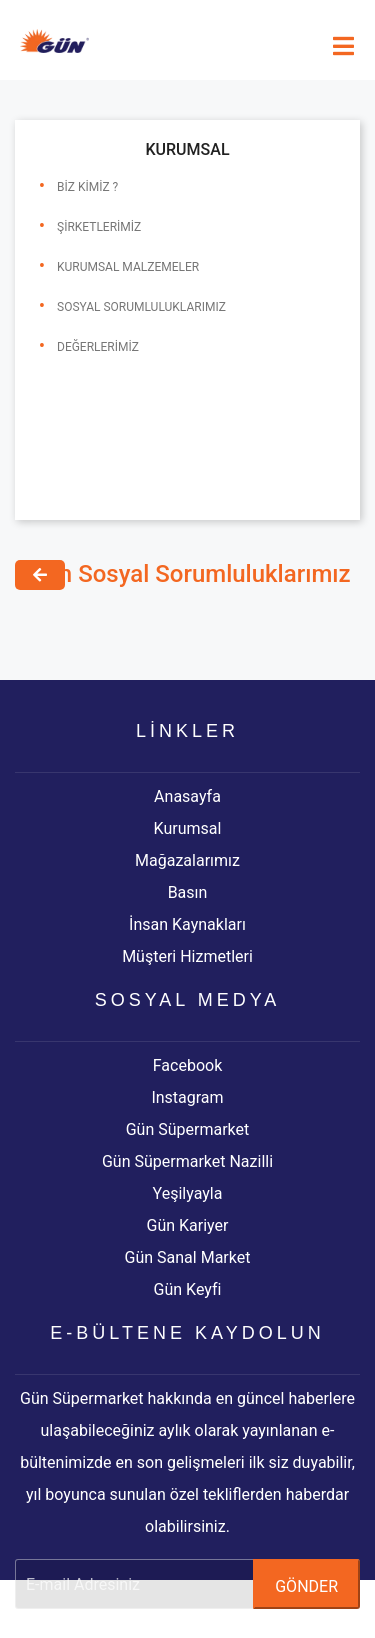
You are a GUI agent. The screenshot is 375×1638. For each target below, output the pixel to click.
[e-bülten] (187, 1584)
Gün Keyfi (188, 1289)
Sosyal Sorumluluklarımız (141, 307)
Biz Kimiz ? (87, 187)
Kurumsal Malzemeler (128, 267)
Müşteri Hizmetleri (187, 956)
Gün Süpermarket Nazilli (187, 1161)
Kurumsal (188, 828)
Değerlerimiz (98, 347)
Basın (188, 892)
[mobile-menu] (343, 47)
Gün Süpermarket (188, 1129)
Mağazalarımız (187, 860)
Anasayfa (187, 796)
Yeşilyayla (188, 1193)
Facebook (187, 1065)
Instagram (187, 1097)
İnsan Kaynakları (187, 924)
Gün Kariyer (188, 1225)
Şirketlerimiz (99, 227)
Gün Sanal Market (188, 1257)
